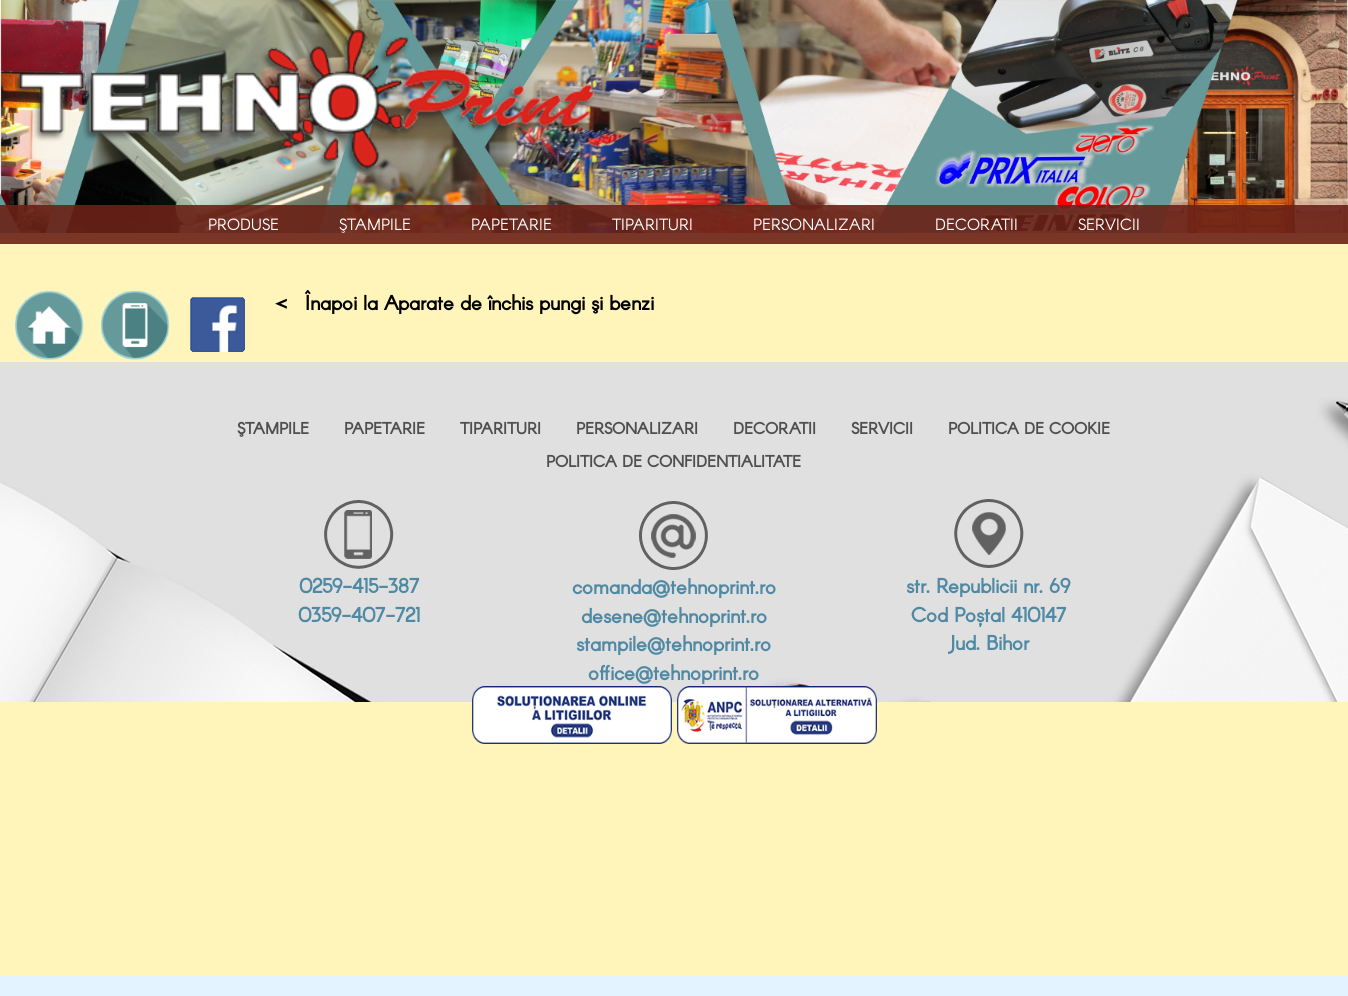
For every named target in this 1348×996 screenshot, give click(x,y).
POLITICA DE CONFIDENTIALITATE (673, 460)
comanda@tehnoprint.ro (674, 586)
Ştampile (375, 223)
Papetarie (511, 223)
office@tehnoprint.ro (673, 672)
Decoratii (976, 223)
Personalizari (814, 223)
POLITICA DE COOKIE (1029, 427)
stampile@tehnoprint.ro (673, 643)
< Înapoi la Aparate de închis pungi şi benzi (464, 302)
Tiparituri (652, 223)
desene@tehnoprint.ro (674, 615)
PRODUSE (243, 223)
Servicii (1109, 223)
